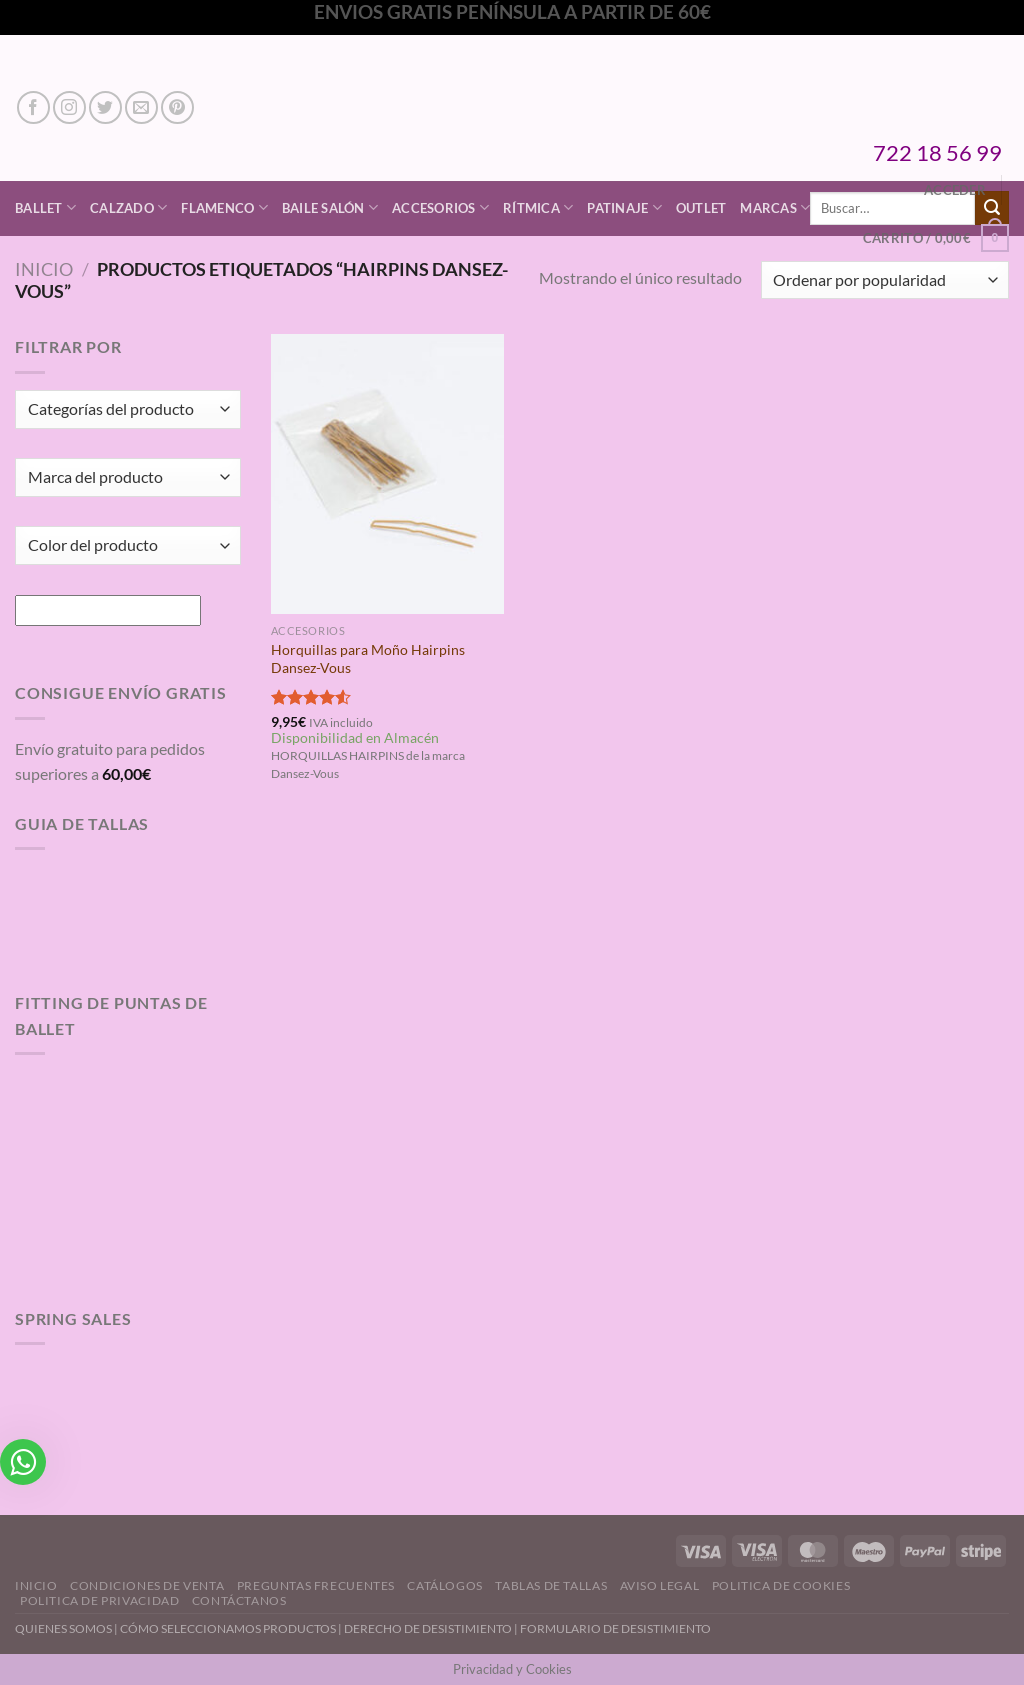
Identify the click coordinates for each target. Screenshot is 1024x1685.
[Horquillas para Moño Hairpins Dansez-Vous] (387, 473)
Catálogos (445, 1585)
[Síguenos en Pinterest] (177, 107)
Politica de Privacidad (99, 1600)
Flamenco (224, 207)
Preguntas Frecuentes (316, 1585)
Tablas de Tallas (551, 1585)
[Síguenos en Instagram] (69, 107)
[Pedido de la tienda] (885, 280)
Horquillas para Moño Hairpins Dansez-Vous (368, 659)
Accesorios (440, 207)
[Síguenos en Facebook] (33, 107)
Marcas (775, 207)
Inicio (44, 269)
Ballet (45, 207)
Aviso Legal (660, 1585)
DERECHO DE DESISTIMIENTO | (432, 1628)
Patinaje (624, 207)
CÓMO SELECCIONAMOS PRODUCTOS (228, 1628)
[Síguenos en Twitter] (105, 107)
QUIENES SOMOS (63, 1628)
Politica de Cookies (781, 1585)
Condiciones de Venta (147, 1585)
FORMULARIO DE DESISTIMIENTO (615, 1628)
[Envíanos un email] (141, 107)
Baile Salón (330, 207)
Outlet (701, 208)
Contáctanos (239, 1600)
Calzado (128, 207)
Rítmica (538, 207)
